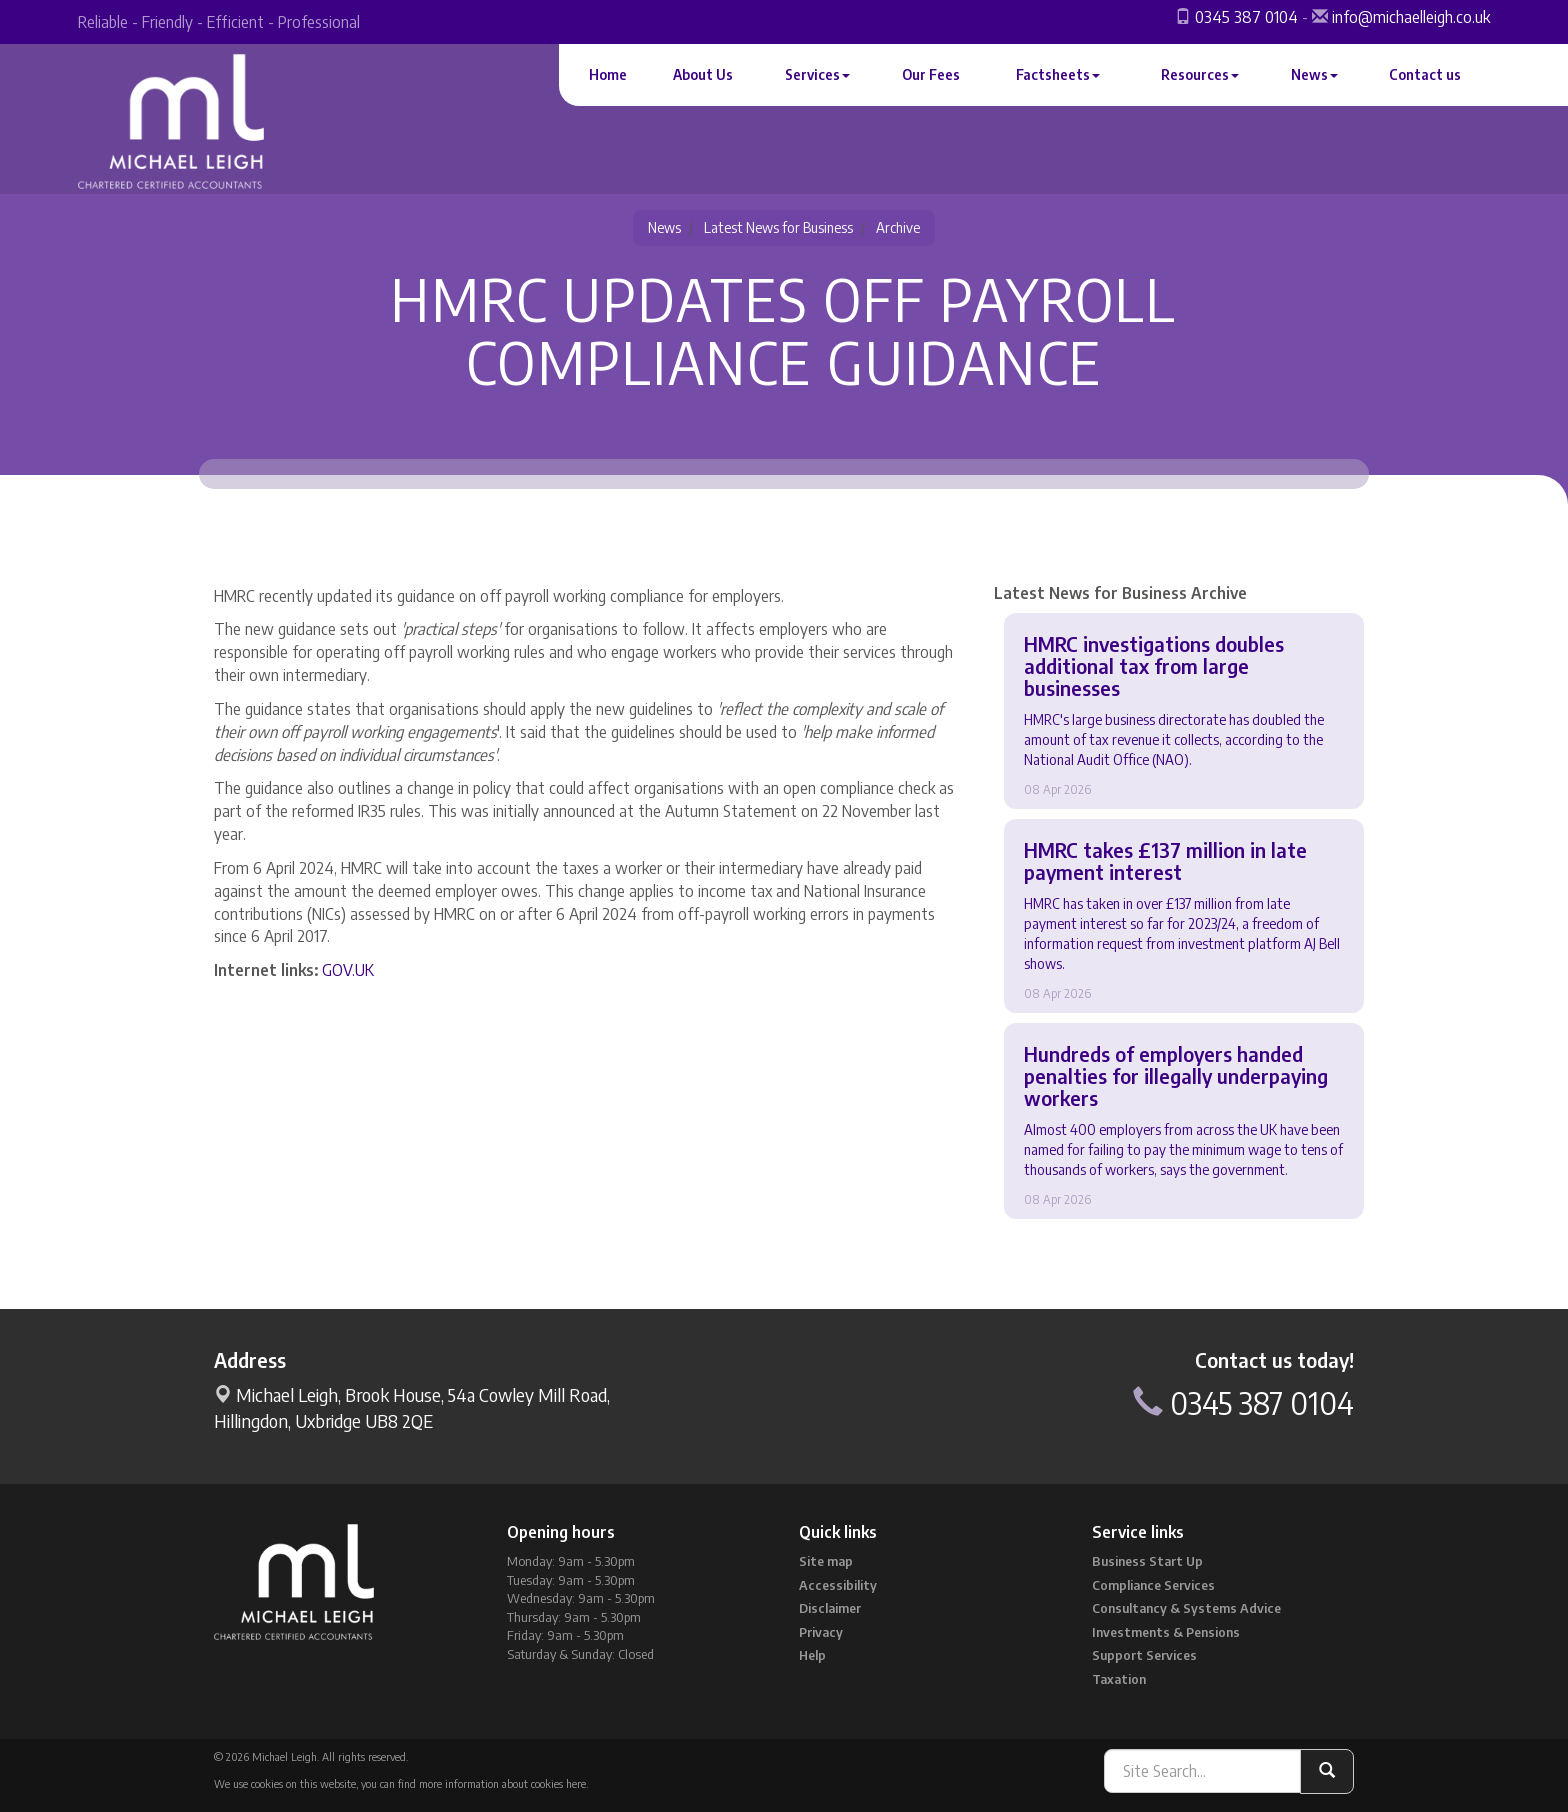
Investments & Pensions (1166, 1632)
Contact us (1425, 74)
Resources (1200, 74)
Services (817, 74)
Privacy (821, 1632)
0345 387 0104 (1246, 17)
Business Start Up (1147, 1561)
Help (812, 1655)
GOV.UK (348, 970)
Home (608, 74)
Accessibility (838, 1585)
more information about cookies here (502, 1783)
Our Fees (931, 74)
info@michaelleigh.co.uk (1411, 17)
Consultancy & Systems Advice (1186, 1608)
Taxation (1119, 1679)
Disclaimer (830, 1608)
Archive (898, 227)
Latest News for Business (778, 227)
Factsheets (1058, 74)
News (1314, 74)
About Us (703, 74)
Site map (826, 1561)
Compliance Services (1153, 1585)
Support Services (1144, 1655)
